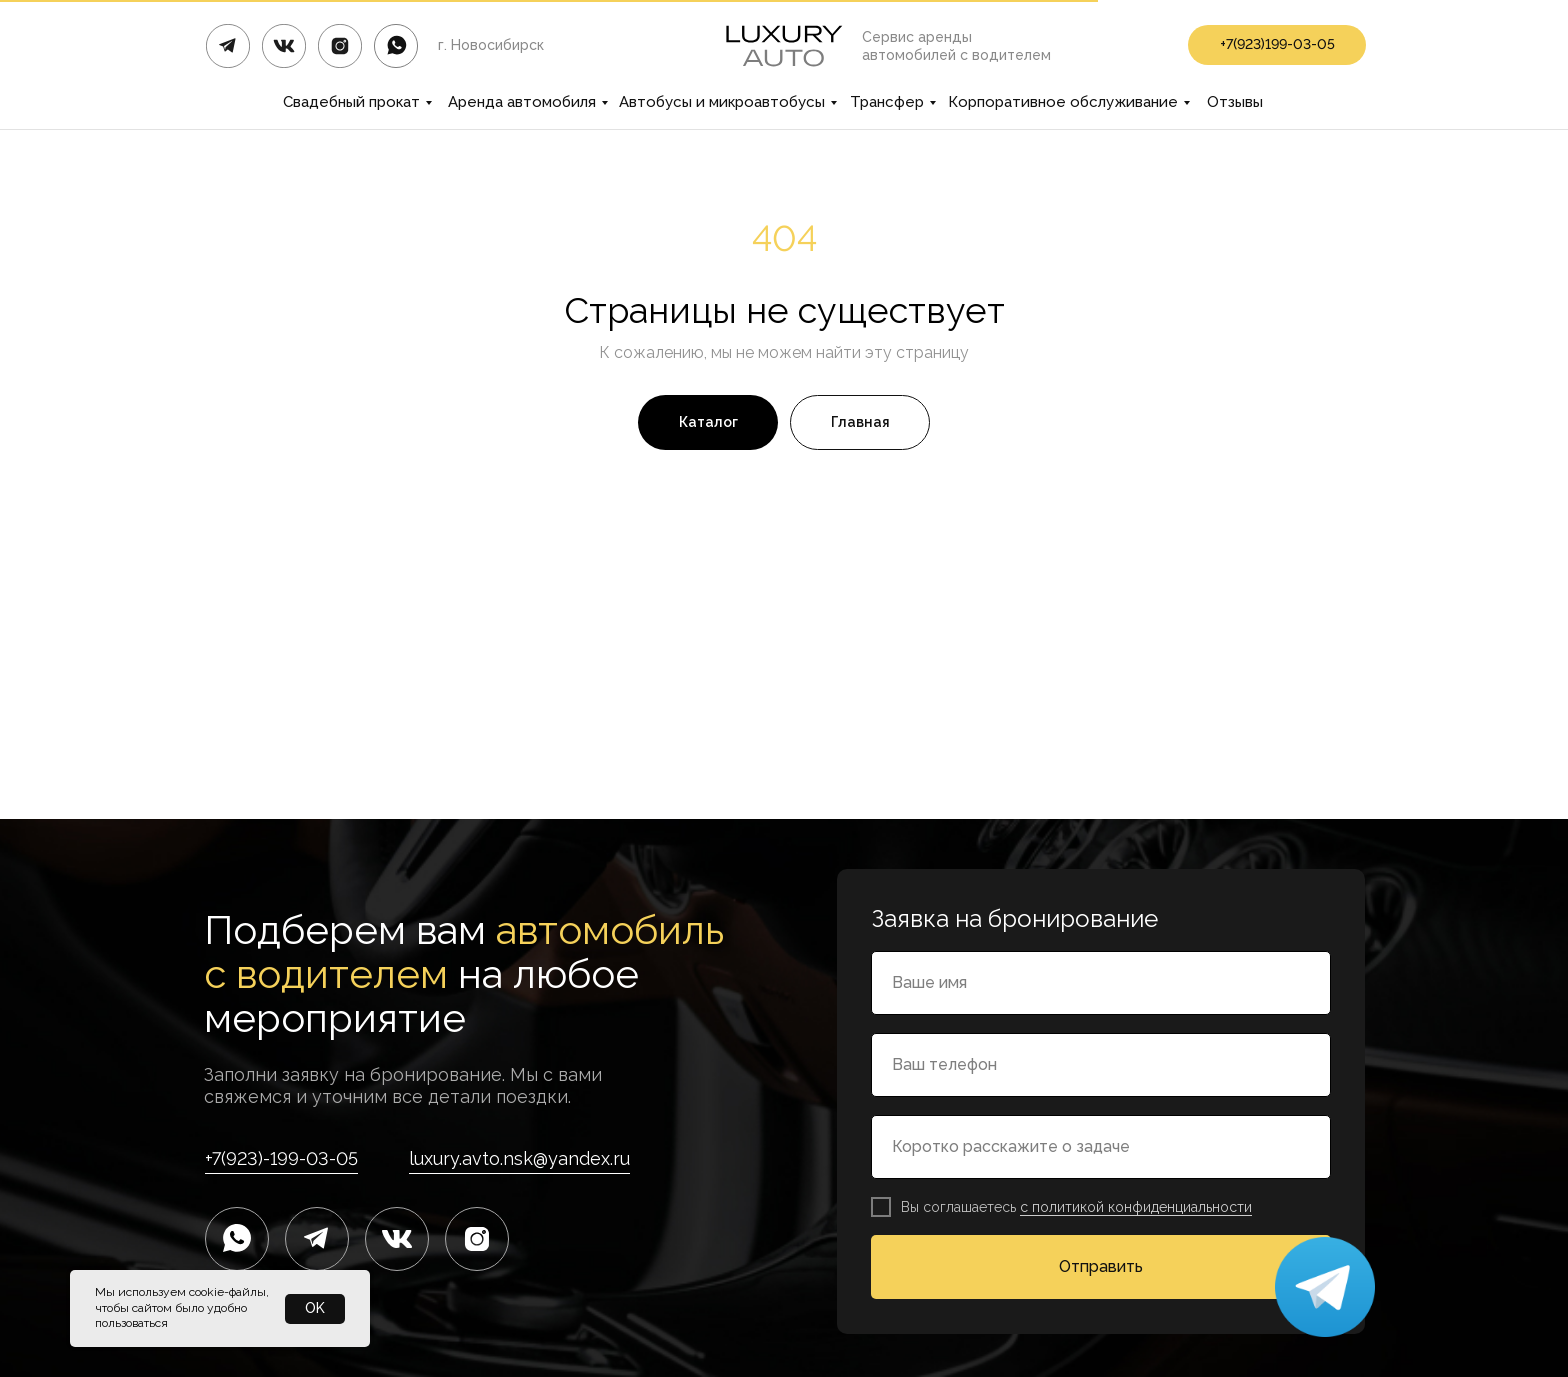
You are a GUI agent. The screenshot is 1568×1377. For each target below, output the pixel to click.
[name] (1101, 983)
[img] (396, 46)
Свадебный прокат (351, 102)
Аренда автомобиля (522, 102)
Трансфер (887, 102)
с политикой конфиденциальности (1136, 1207)
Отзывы (1235, 102)
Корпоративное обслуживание (1063, 102)
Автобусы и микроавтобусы (722, 102)
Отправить (1101, 1266)
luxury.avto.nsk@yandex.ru (519, 1158)
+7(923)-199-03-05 (281, 1158)
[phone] (1101, 1065)
